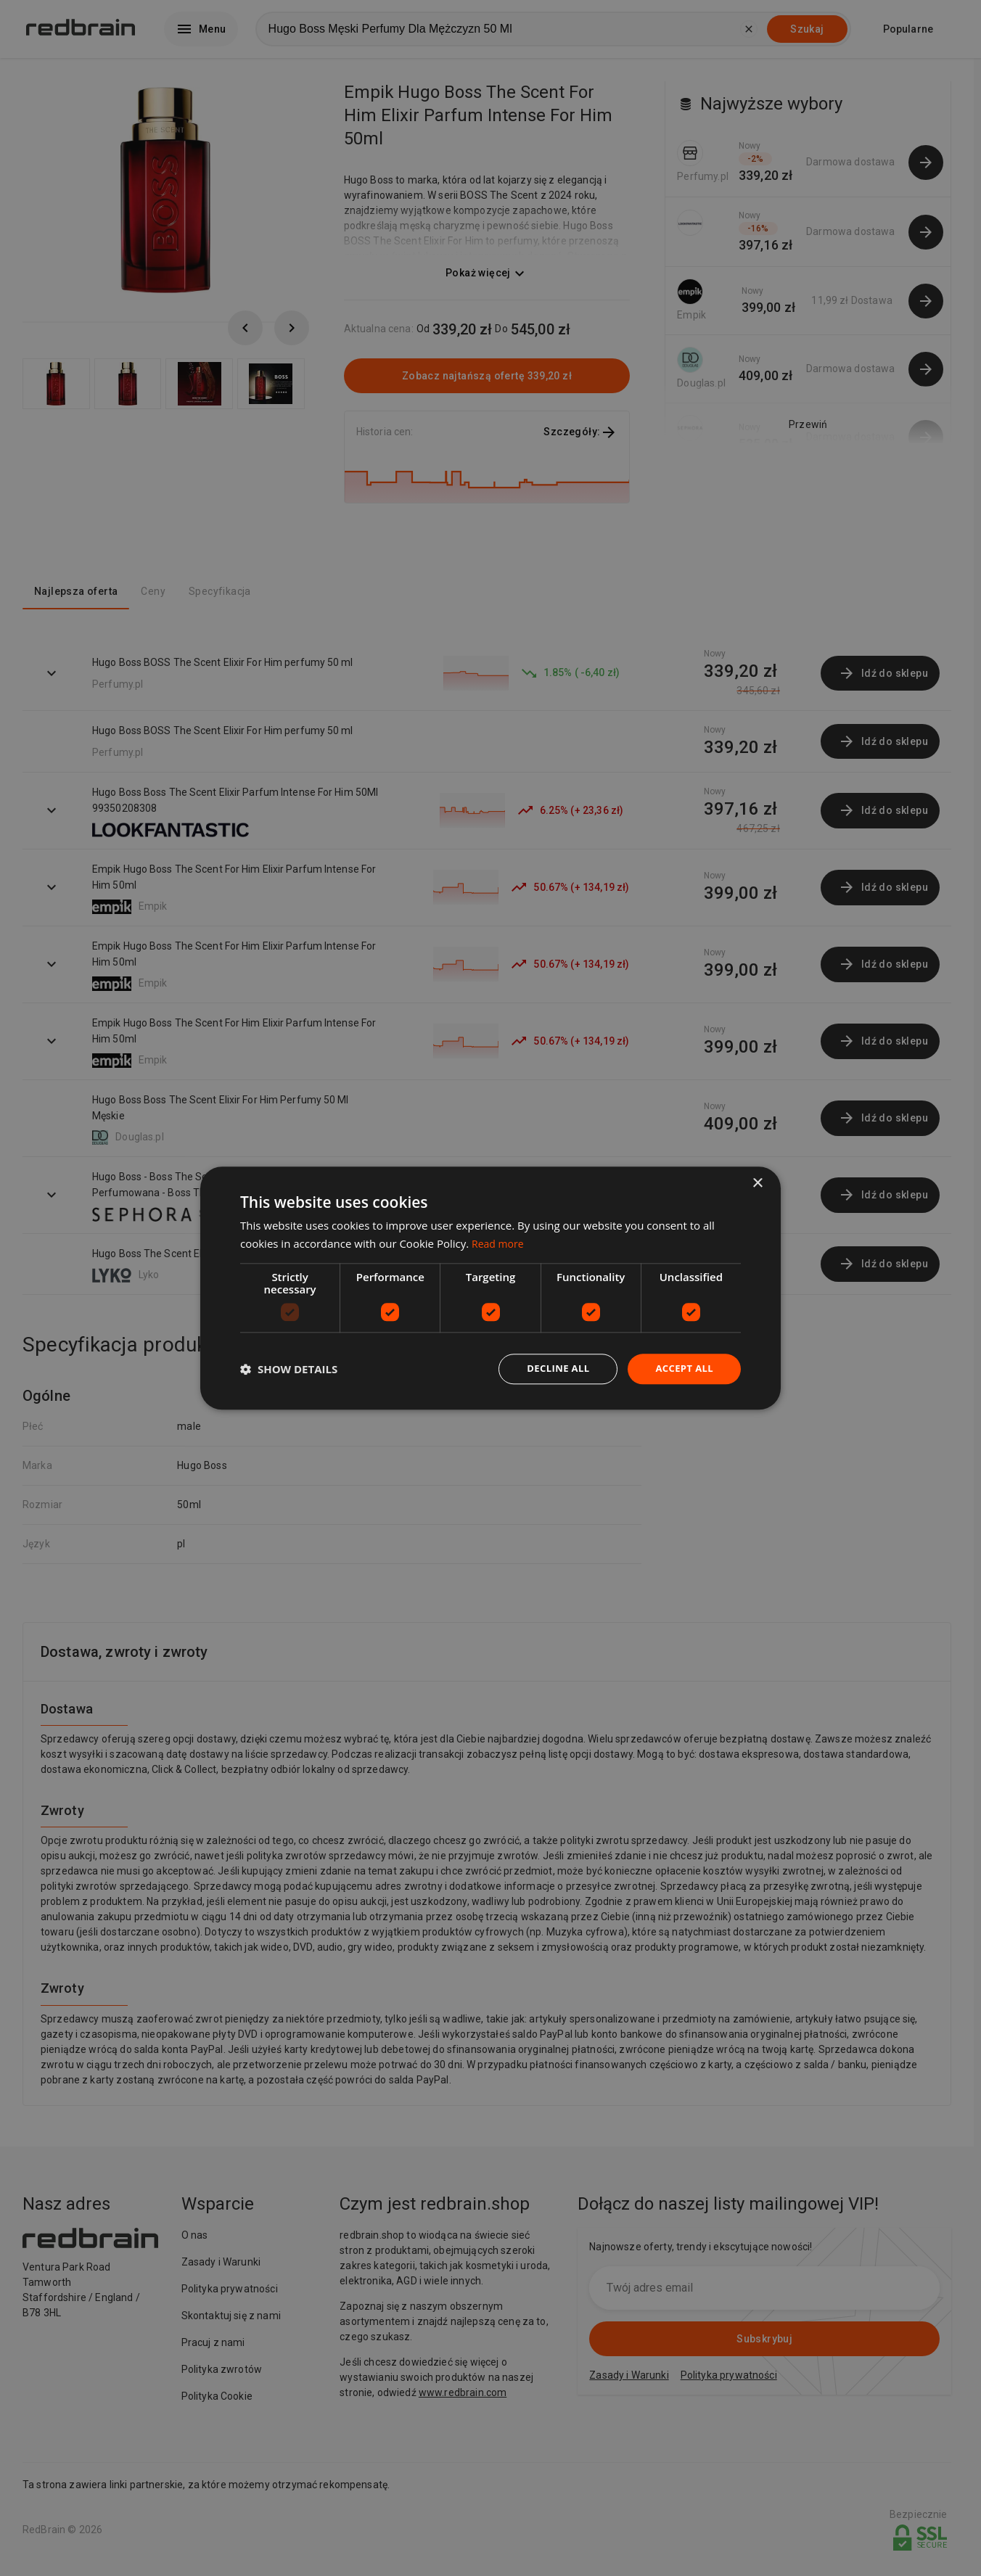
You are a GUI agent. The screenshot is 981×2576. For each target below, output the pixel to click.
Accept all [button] (682, 1368)
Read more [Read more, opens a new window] (500, 1242)
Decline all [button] (551, 1368)
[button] (288, 1368)
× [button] (757, 1182)
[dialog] (490, 1288)
